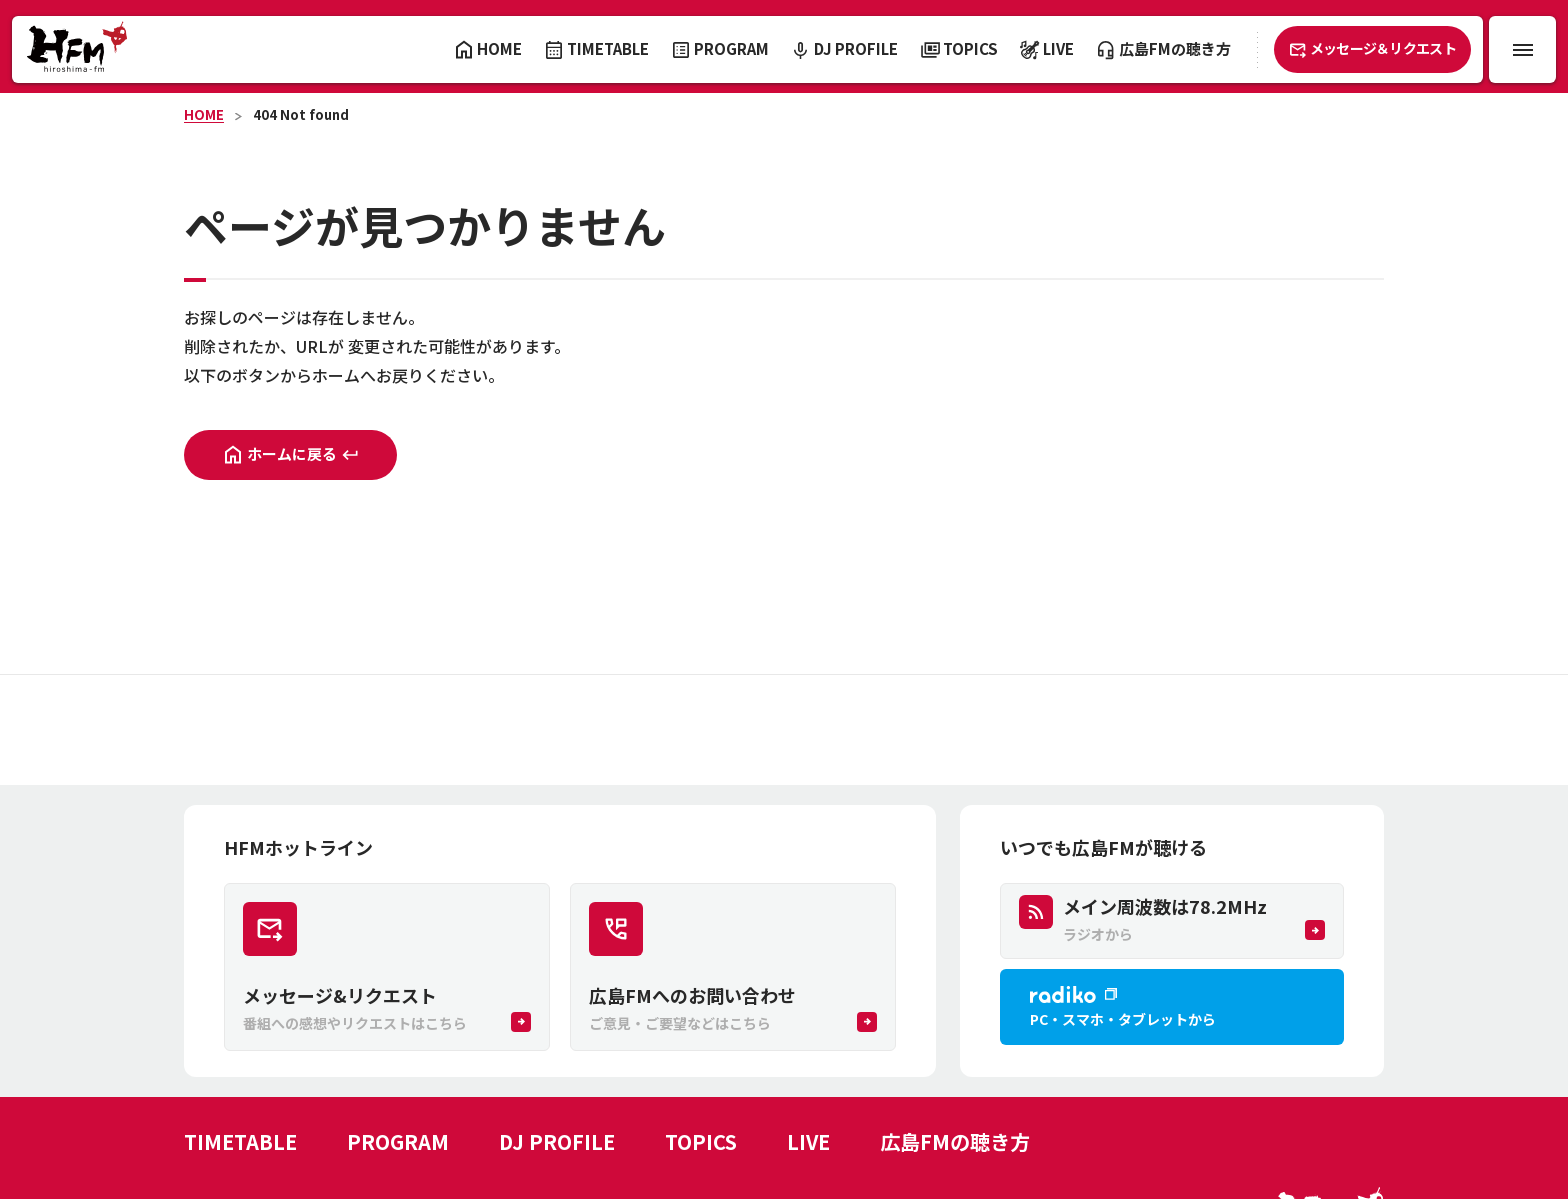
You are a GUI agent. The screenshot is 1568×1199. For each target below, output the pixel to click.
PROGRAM (398, 1141)
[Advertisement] (784, 730)
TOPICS (701, 1141)
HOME (204, 114)
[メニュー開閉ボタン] (1522, 49)
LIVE (808, 1141)
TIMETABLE (240, 1141)
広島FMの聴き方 (955, 1141)
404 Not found (301, 114)
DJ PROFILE (557, 1141)
